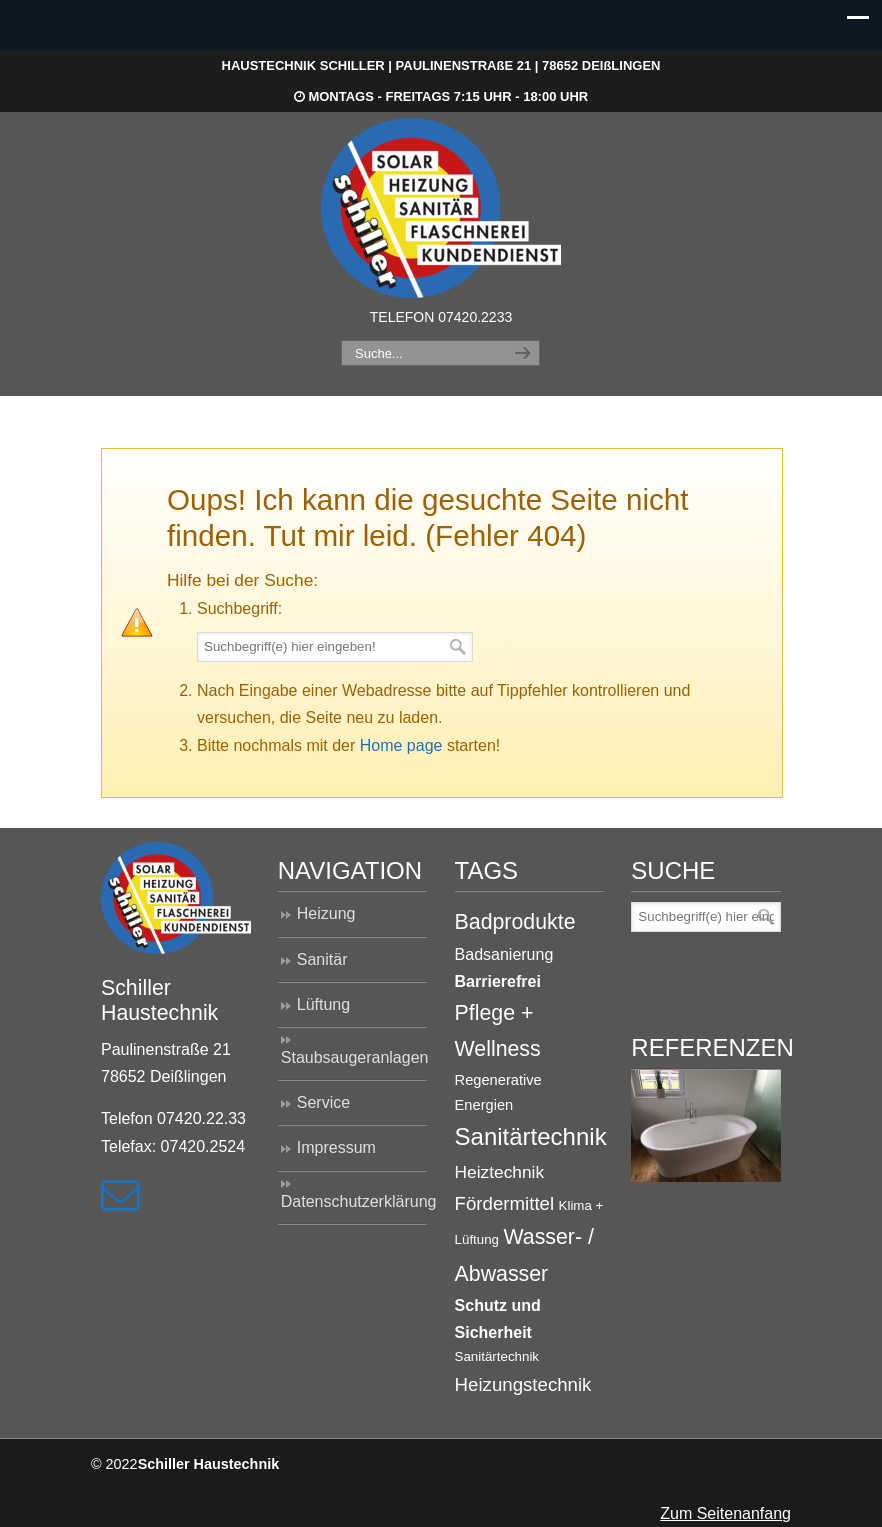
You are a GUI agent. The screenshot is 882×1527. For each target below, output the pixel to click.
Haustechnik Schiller (441, 208)
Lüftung (323, 1004)
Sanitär (322, 959)
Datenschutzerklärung (354, 1201)
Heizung (326, 913)
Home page (401, 745)
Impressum (336, 1147)
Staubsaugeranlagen (354, 1057)
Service (323, 1102)
